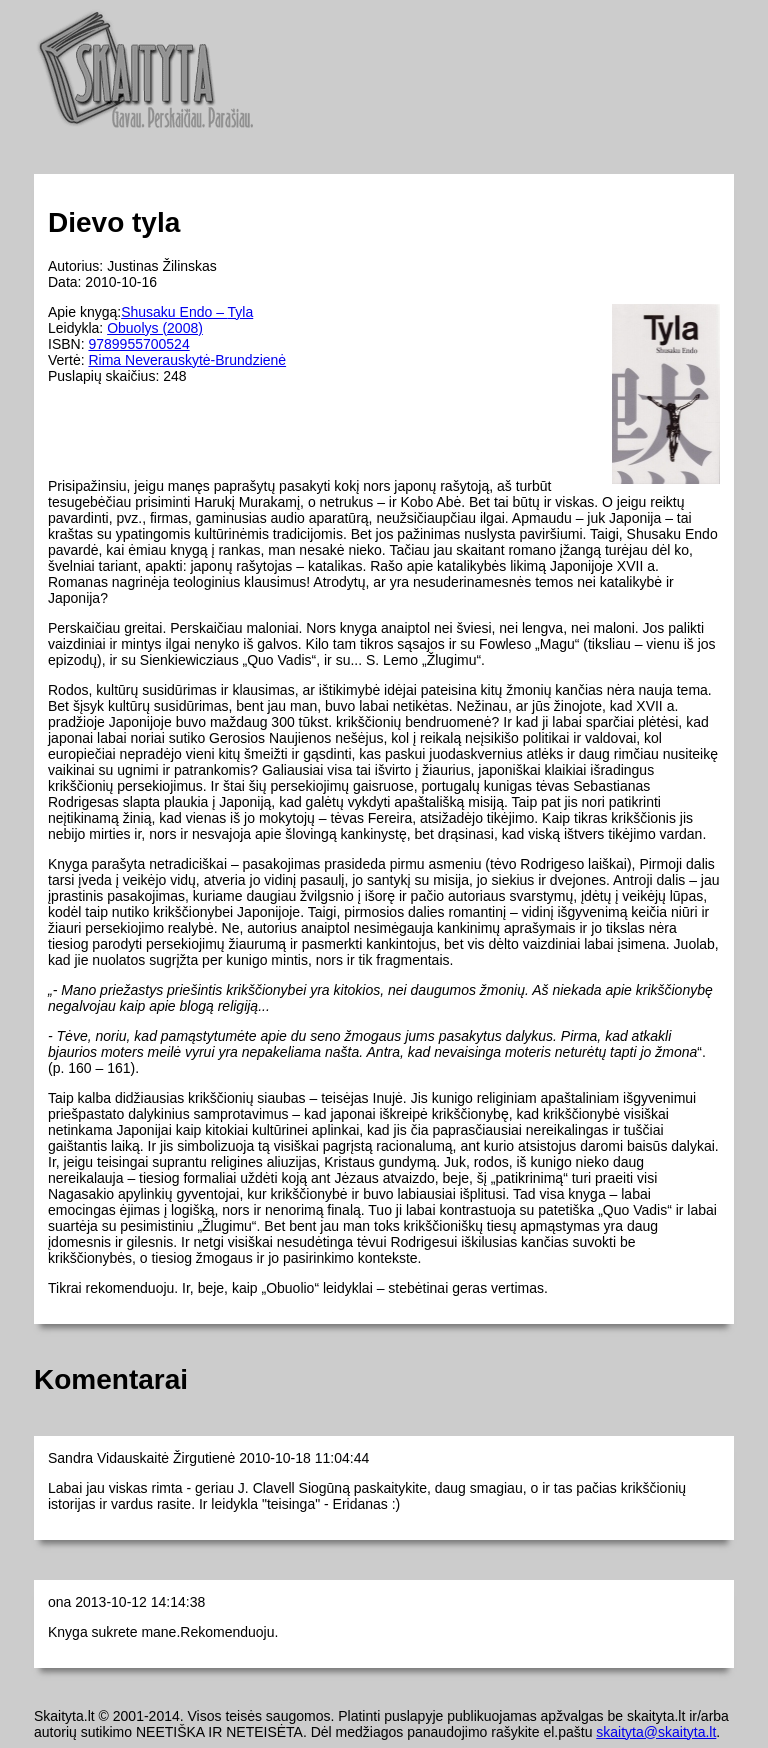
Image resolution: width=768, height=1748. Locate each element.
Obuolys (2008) (155, 328)
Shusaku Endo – (174, 312)
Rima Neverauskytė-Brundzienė (187, 360)
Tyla (241, 312)
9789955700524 (138, 344)
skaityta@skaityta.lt (656, 1732)
